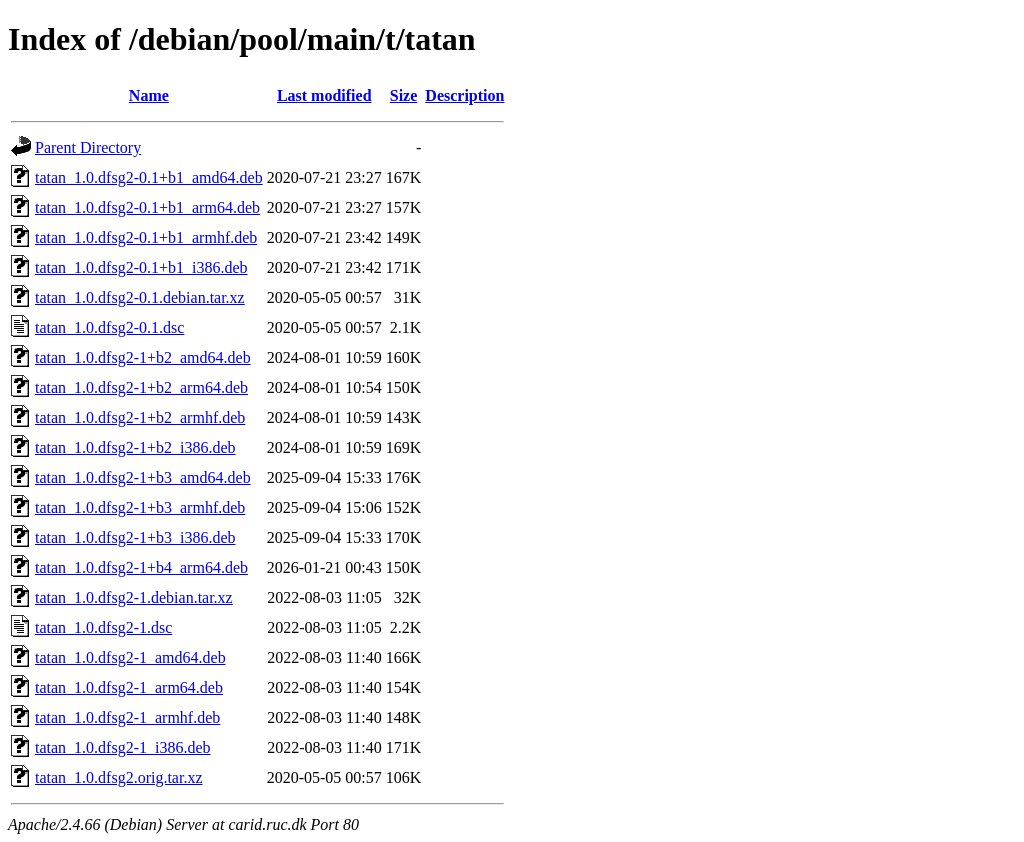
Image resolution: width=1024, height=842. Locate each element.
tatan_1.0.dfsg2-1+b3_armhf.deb (140, 507)
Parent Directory (88, 147)
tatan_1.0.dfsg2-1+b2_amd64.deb (143, 357)
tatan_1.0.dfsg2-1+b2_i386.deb (135, 447)
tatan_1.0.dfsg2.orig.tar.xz (119, 777)
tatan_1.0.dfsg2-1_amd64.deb (130, 657)
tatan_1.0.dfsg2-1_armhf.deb (127, 717)
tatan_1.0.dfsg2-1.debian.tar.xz (134, 597)
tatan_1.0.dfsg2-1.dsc (103, 627)
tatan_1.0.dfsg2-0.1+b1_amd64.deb (149, 177)
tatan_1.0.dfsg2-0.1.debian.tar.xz (140, 297)
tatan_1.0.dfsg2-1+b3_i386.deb (135, 537)
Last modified (324, 95)
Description (464, 95)
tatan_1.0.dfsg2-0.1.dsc (109, 327)
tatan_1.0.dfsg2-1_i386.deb (123, 747)
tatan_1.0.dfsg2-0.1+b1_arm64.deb (147, 207)
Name (149, 95)
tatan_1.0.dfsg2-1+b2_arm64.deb (141, 387)
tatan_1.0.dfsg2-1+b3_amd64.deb (143, 477)
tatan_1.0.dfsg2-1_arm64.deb (129, 687)
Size (404, 95)
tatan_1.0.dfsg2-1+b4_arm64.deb (141, 567)
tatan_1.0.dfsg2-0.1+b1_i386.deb (141, 267)
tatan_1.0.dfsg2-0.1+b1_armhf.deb (146, 237)
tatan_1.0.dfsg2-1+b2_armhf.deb (140, 417)
